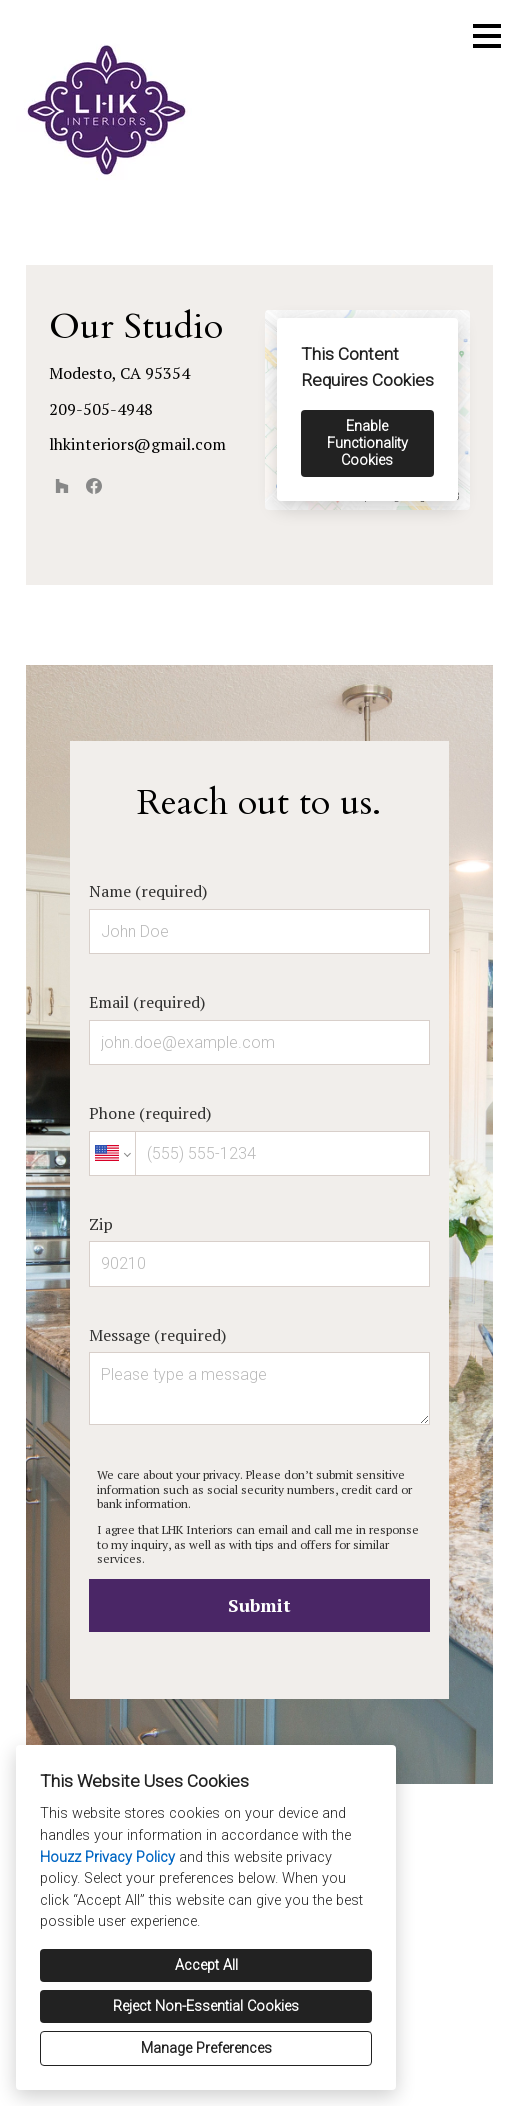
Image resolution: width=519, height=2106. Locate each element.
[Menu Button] (487, 36)
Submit (259, 1605)
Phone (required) (259, 1139)
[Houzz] (62, 486)
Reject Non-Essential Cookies (206, 2006)
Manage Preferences (206, 2048)
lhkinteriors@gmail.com (137, 444)
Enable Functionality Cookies (367, 443)
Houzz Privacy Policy (107, 1857)
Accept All (206, 1965)
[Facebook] (94, 486)
